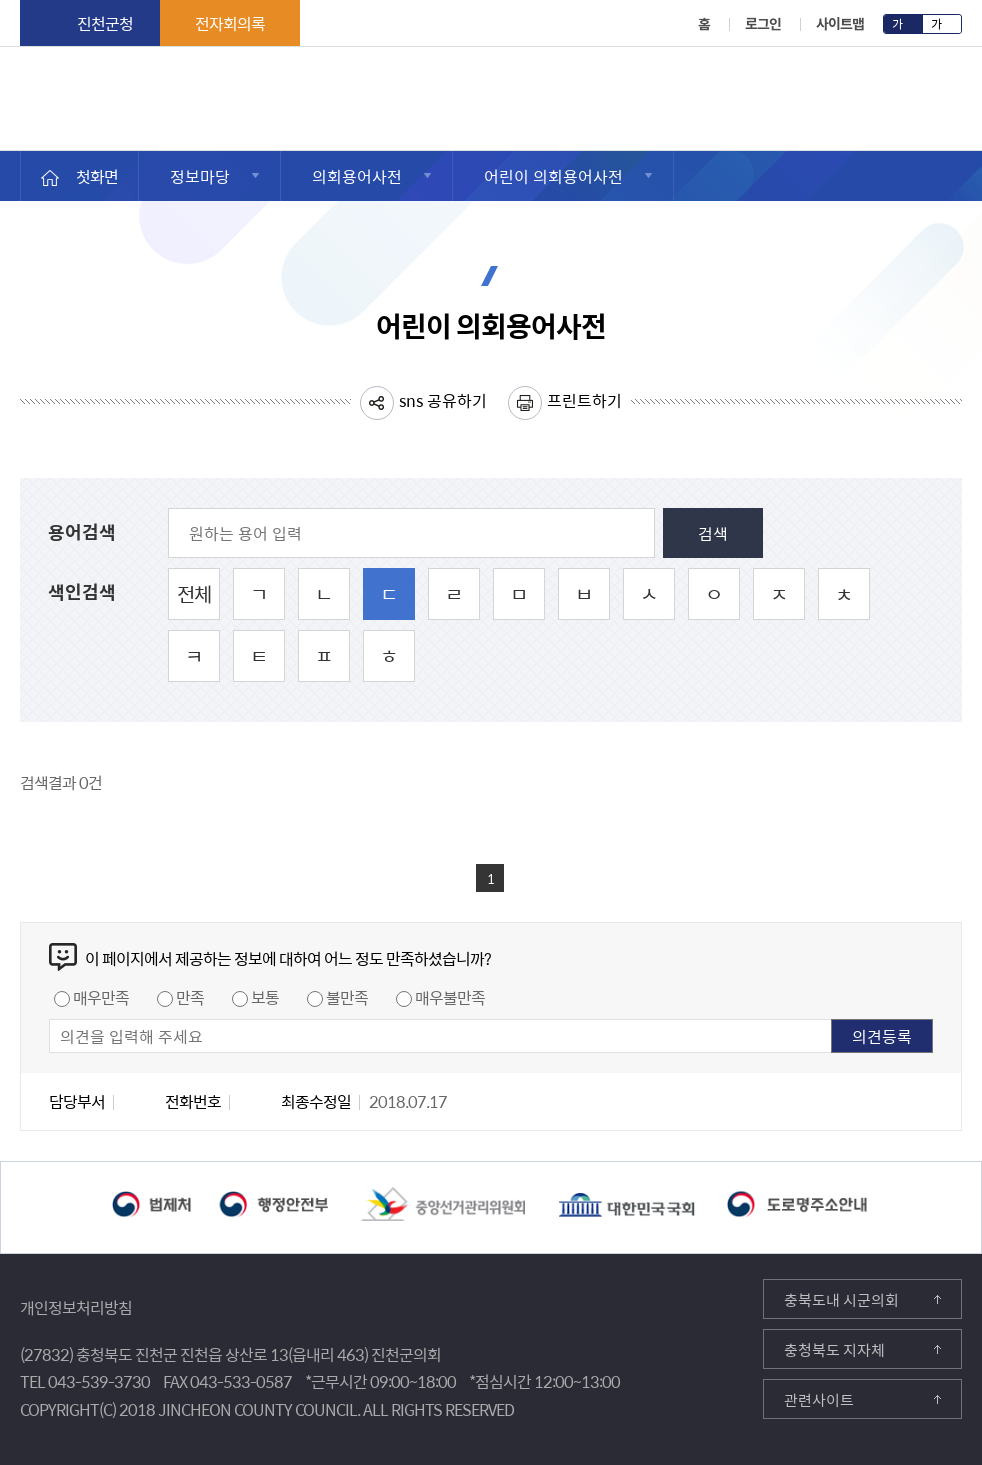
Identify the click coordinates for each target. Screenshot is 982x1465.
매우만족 (101, 997)
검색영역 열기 (949, 101)
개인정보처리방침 (76, 1307)
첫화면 (97, 176)
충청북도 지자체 (834, 1350)
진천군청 (105, 23)
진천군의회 (25, 89)
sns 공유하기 (443, 400)
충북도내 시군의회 (841, 1300)
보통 (265, 997)
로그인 (763, 23)
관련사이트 (819, 1400)
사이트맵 (840, 23)
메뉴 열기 (898, 106)
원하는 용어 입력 (48, 508)
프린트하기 (584, 400)
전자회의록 (230, 23)
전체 (194, 593)
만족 (190, 997)
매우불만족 (450, 997)
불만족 (347, 997)
